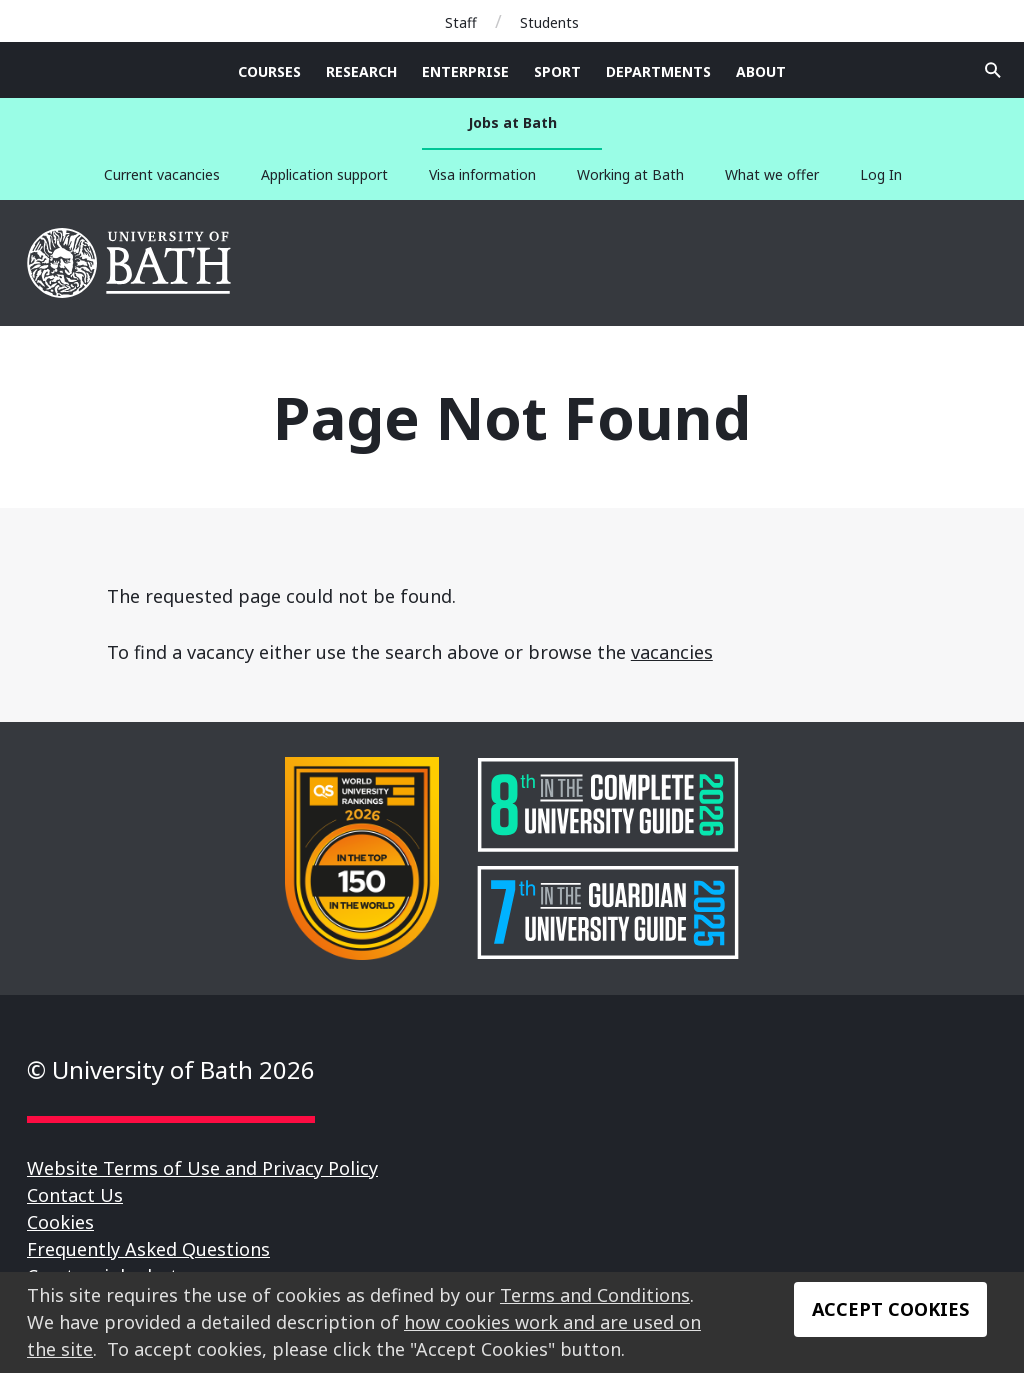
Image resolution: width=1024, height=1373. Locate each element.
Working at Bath (630, 174)
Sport (557, 71)
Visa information (482, 174)
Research (361, 71)
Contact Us (75, 1195)
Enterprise (465, 71)
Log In (881, 174)
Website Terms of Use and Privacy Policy (202, 1168)
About (761, 71)
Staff (461, 22)
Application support (324, 174)
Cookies (60, 1222)
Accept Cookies (890, 1309)
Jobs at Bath (512, 122)
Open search (993, 70)
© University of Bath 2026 (171, 1069)
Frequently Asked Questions (148, 1249)
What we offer (772, 174)
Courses (269, 71)
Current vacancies (162, 174)
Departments (658, 71)
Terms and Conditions (595, 1295)
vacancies (672, 652)
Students (549, 22)
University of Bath (130, 263)
